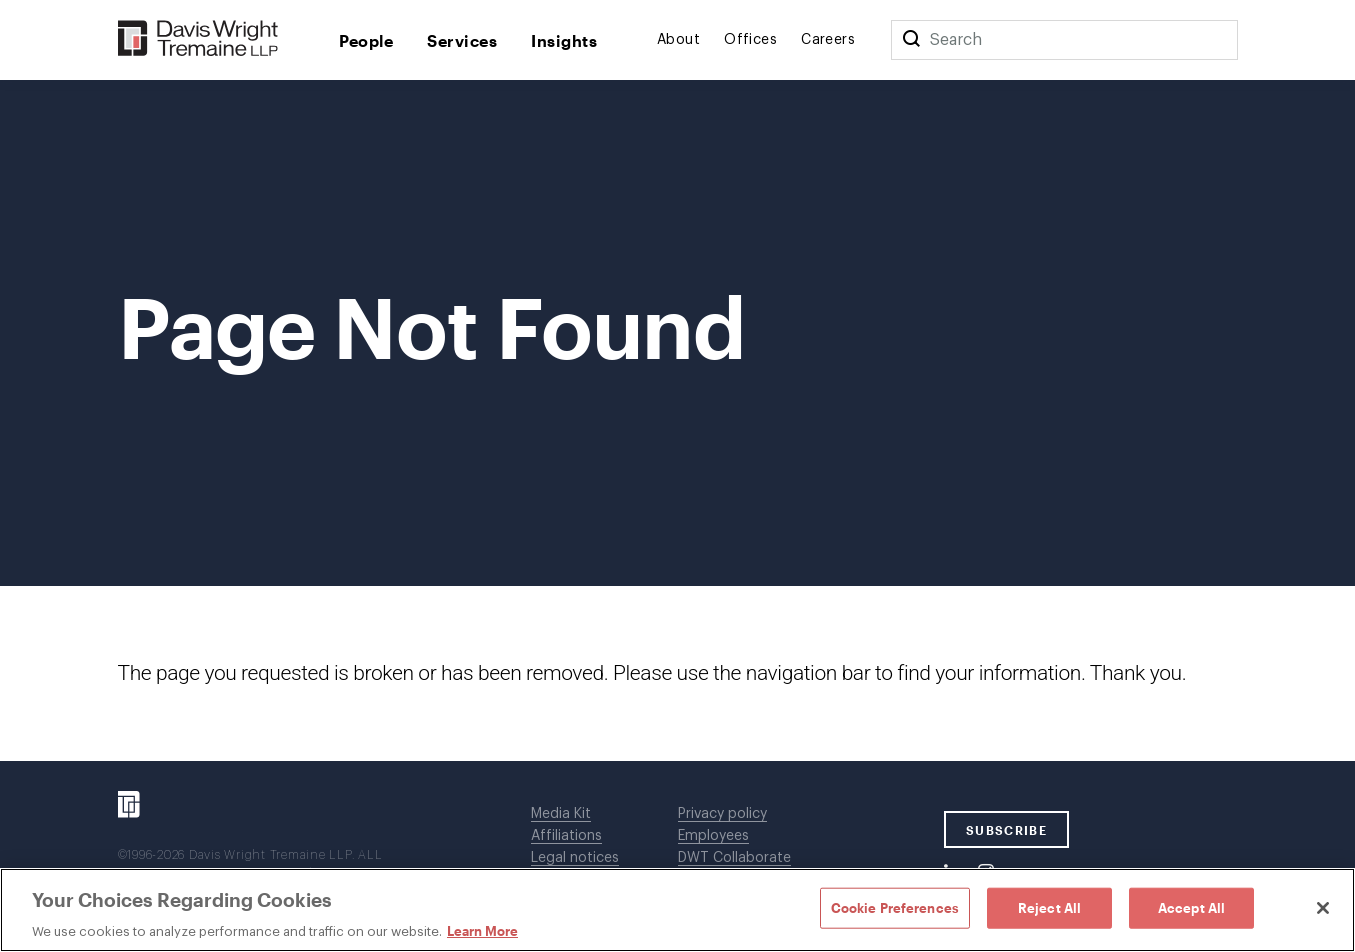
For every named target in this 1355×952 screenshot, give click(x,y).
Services (462, 40)
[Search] (911, 40)
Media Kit (561, 814)
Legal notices (575, 858)
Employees (713, 836)
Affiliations (566, 836)
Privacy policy (722, 814)
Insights (564, 40)
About (678, 40)
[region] (677, 910)
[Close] (1323, 908)
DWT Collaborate (734, 858)
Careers (828, 40)
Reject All (1049, 907)
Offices (750, 40)
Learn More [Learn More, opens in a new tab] (482, 931)
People (366, 40)
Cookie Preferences (895, 907)
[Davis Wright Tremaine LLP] (198, 39)
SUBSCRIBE (1006, 830)
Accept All (1191, 907)
